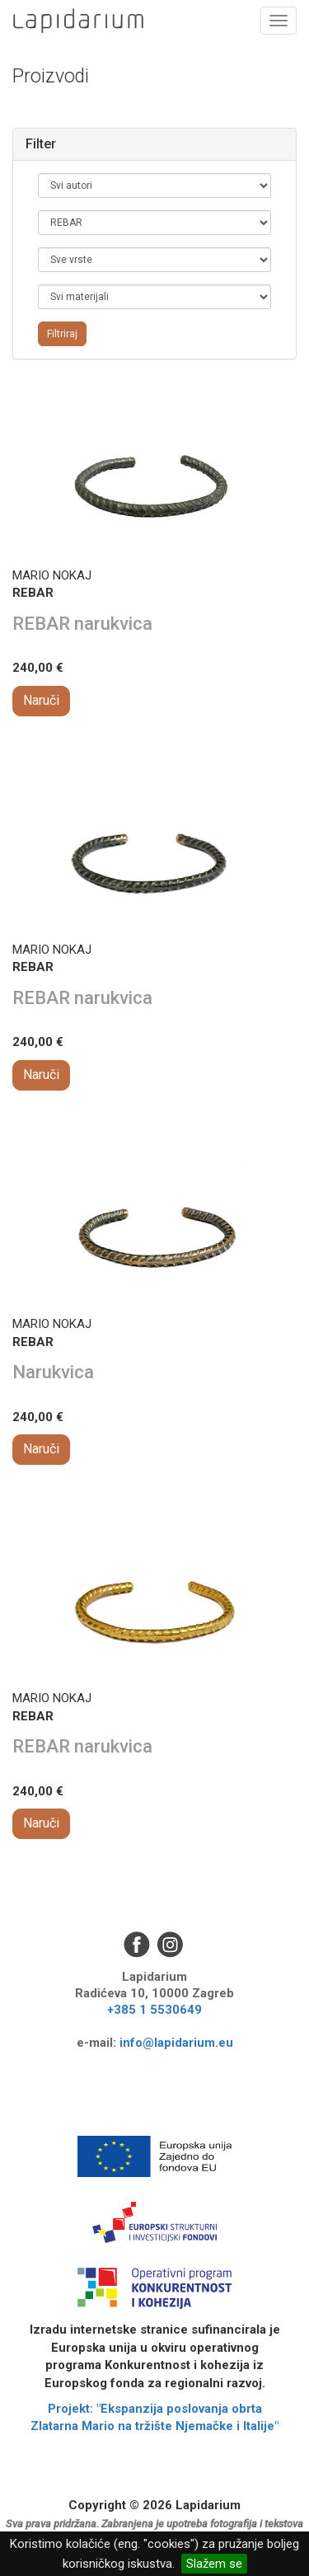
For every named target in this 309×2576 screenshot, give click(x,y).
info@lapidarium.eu (176, 2042)
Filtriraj (62, 334)
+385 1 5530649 (154, 2009)
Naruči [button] (41, 700)
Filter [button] (41, 144)
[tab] (154, 144)
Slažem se (214, 2563)
